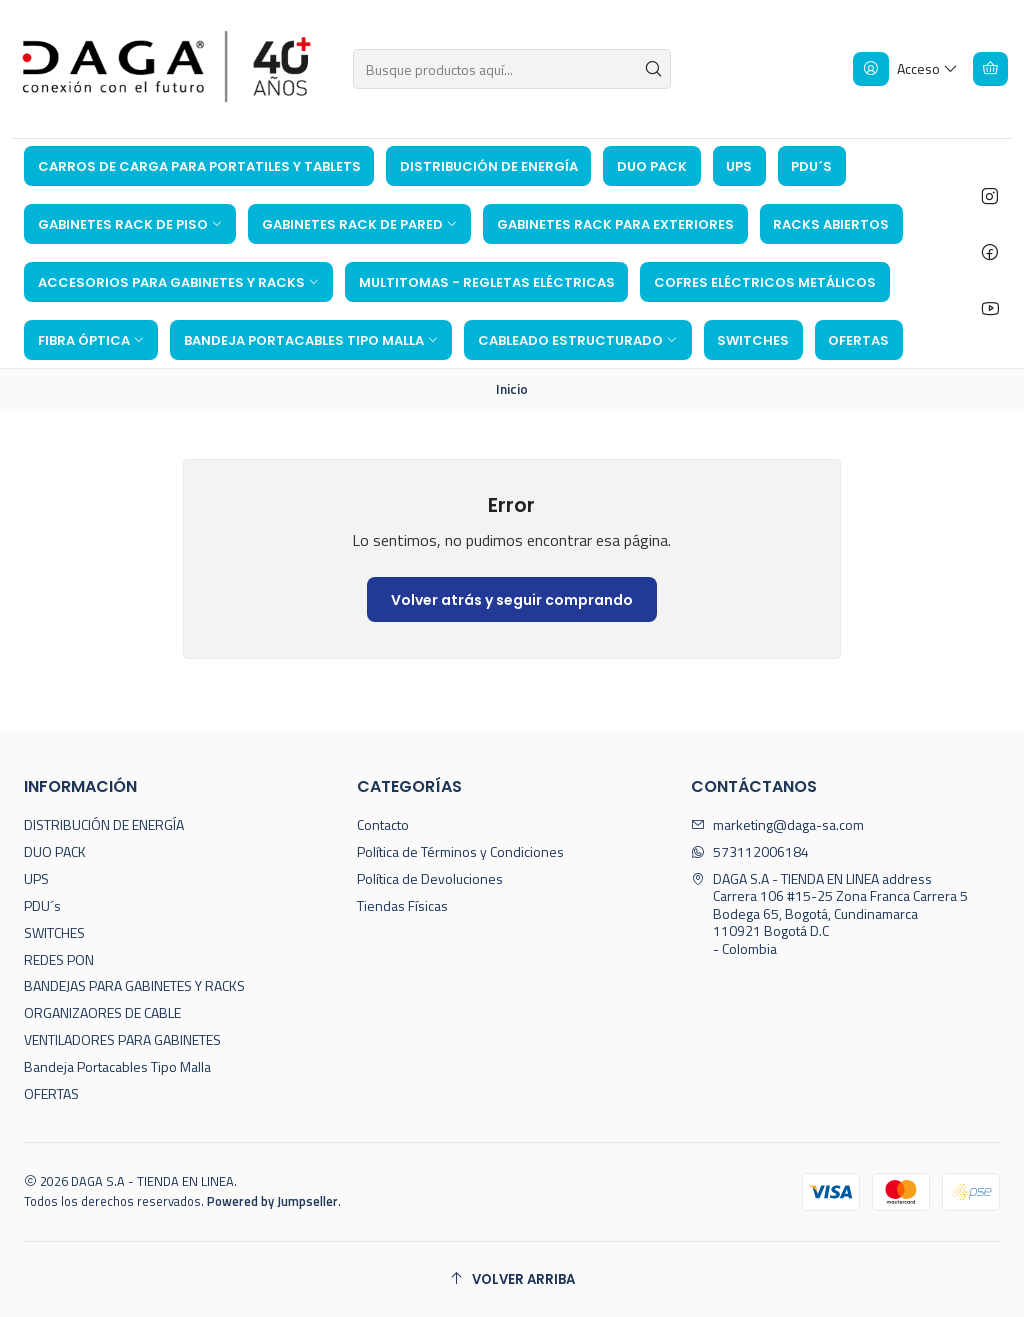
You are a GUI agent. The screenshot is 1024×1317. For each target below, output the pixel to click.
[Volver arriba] (512, 1279)
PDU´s (42, 905)
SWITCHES (54, 932)
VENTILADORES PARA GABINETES (122, 1039)
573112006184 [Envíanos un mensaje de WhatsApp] (750, 851)
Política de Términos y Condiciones (460, 851)
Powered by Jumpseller (272, 1201)
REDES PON (59, 959)
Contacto (383, 824)
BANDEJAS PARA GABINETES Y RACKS (134, 985)
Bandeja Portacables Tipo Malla (117, 1066)
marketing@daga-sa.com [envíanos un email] (777, 824)
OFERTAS (51, 1093)
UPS (36, 878)
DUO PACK (55, 851)
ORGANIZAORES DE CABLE (102, 1012)
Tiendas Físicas (402, 905)
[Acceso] (906, 69)
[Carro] (990, 69)
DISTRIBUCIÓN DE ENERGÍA (104, 824)
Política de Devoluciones (430, 878)
